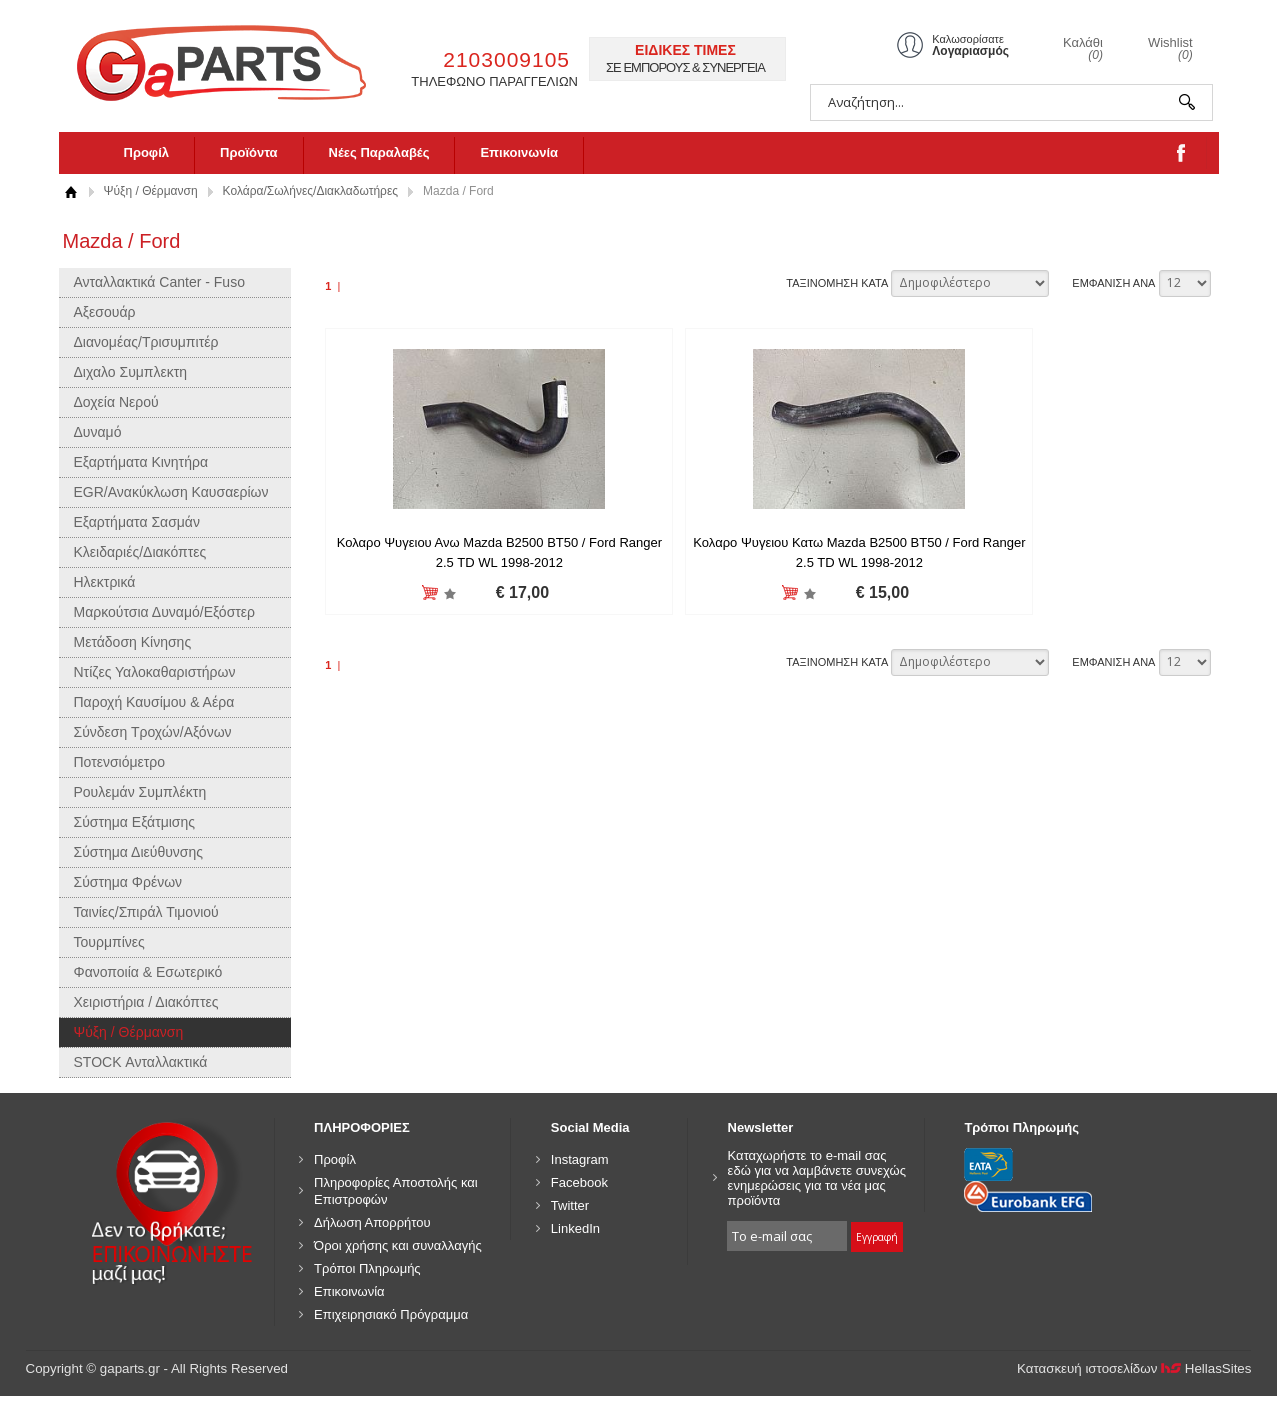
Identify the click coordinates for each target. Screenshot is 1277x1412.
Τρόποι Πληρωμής (367, 1268)
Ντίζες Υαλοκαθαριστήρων (155, 672)
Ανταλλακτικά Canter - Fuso (159, 282)
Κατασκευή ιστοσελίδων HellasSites (1134, 1368)
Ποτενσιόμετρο (120, 762)
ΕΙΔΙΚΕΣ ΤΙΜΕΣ (685, 50)
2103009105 (506, 59)
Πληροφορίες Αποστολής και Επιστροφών (396, 1191)
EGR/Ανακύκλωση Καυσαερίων (171, 492)
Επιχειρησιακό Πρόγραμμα (391, 1314)
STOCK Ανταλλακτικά (141, 1062)
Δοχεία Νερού (116, 402)
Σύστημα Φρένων (128, 882)
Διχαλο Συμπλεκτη (131, 372)
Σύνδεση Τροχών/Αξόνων (153, 732)
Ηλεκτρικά (105, 582)
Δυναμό (98, 432)
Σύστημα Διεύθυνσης (139, 852)
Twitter (570, 1205)
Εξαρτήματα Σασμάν (137, 522)
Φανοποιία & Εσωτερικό (148, 972)
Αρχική (71, 191)
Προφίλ (147, 152)
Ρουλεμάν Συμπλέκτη (140, 792)
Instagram (580, 1159)
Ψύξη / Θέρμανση (151, 191)
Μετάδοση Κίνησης (133, 642)
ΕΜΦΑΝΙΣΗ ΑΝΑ (1113, 283)
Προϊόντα (249, 152)
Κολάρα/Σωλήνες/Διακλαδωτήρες (310, 191)
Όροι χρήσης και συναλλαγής (398, 1245)
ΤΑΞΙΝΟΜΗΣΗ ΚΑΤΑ (837, 283)
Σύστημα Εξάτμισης (135, 822)
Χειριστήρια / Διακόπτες (146, 1002)
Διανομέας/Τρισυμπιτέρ (146, 342)
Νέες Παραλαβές (379, 152)
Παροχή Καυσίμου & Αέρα (154, 702)
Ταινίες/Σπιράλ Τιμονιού (146, 912)
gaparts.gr (235, 60)
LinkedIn (575, 1228)
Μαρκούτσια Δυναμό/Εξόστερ (165, 612)
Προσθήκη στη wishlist (418, 593)
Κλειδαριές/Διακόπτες (140, 552)
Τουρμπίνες (109, 942)
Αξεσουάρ (105, 312)
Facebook (579, 1182)
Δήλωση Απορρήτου (372, 1222)
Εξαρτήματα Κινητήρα (141, 462)
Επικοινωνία (519, 152)
